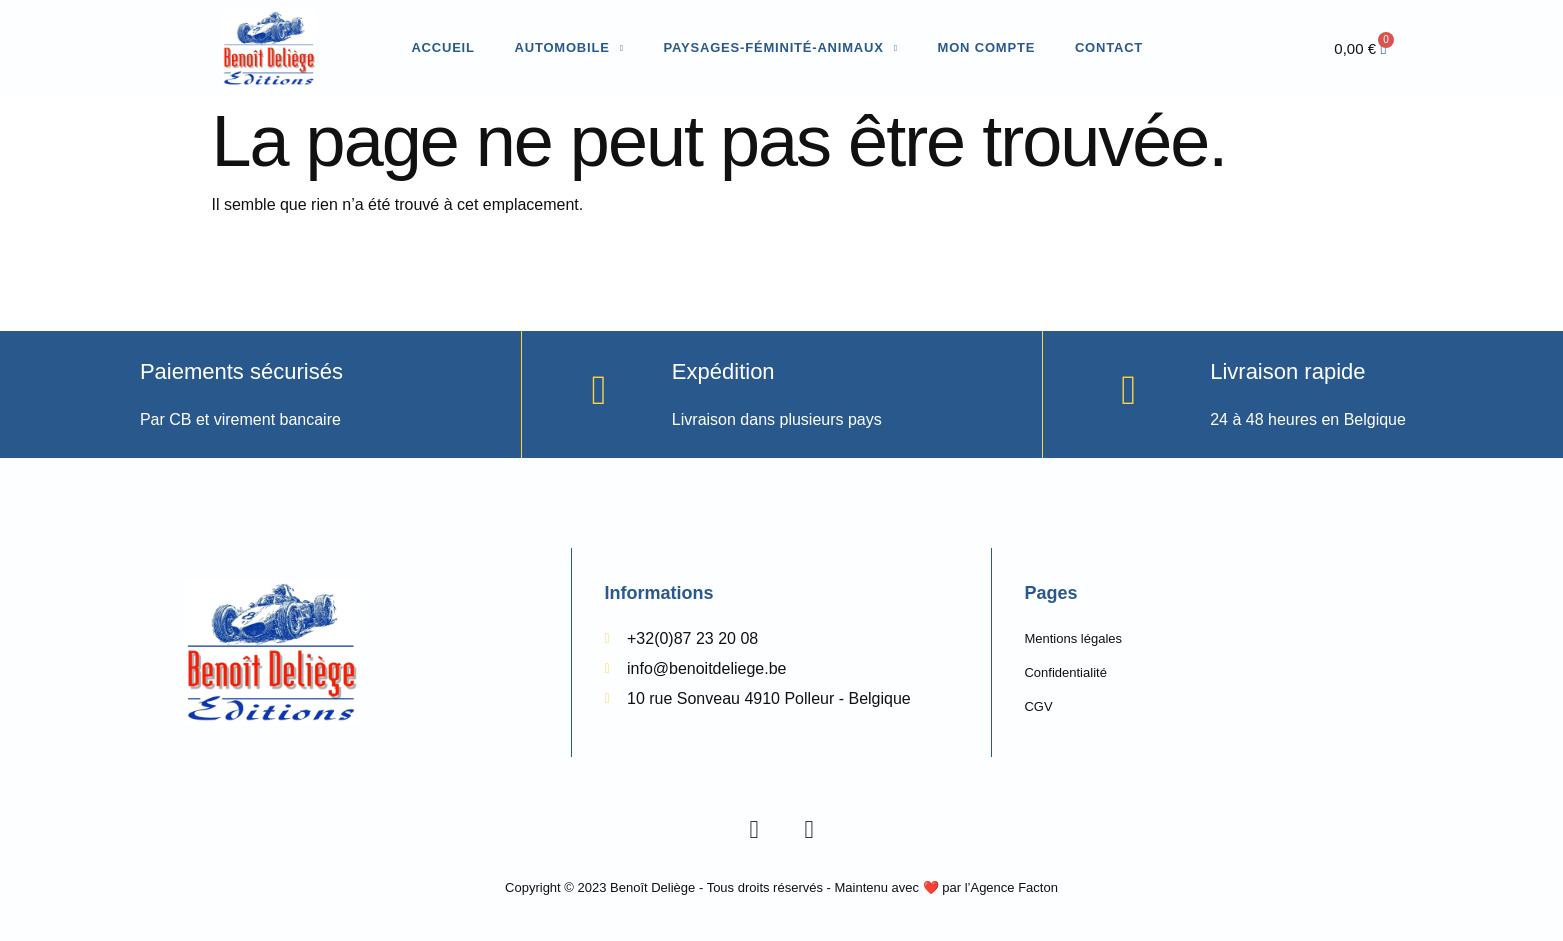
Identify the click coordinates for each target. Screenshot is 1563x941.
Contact (1109, 47)
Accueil (442, 47)
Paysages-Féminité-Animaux (781, 48)
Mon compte (987, 47)
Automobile (569, 48)
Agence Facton (1013, 887)
